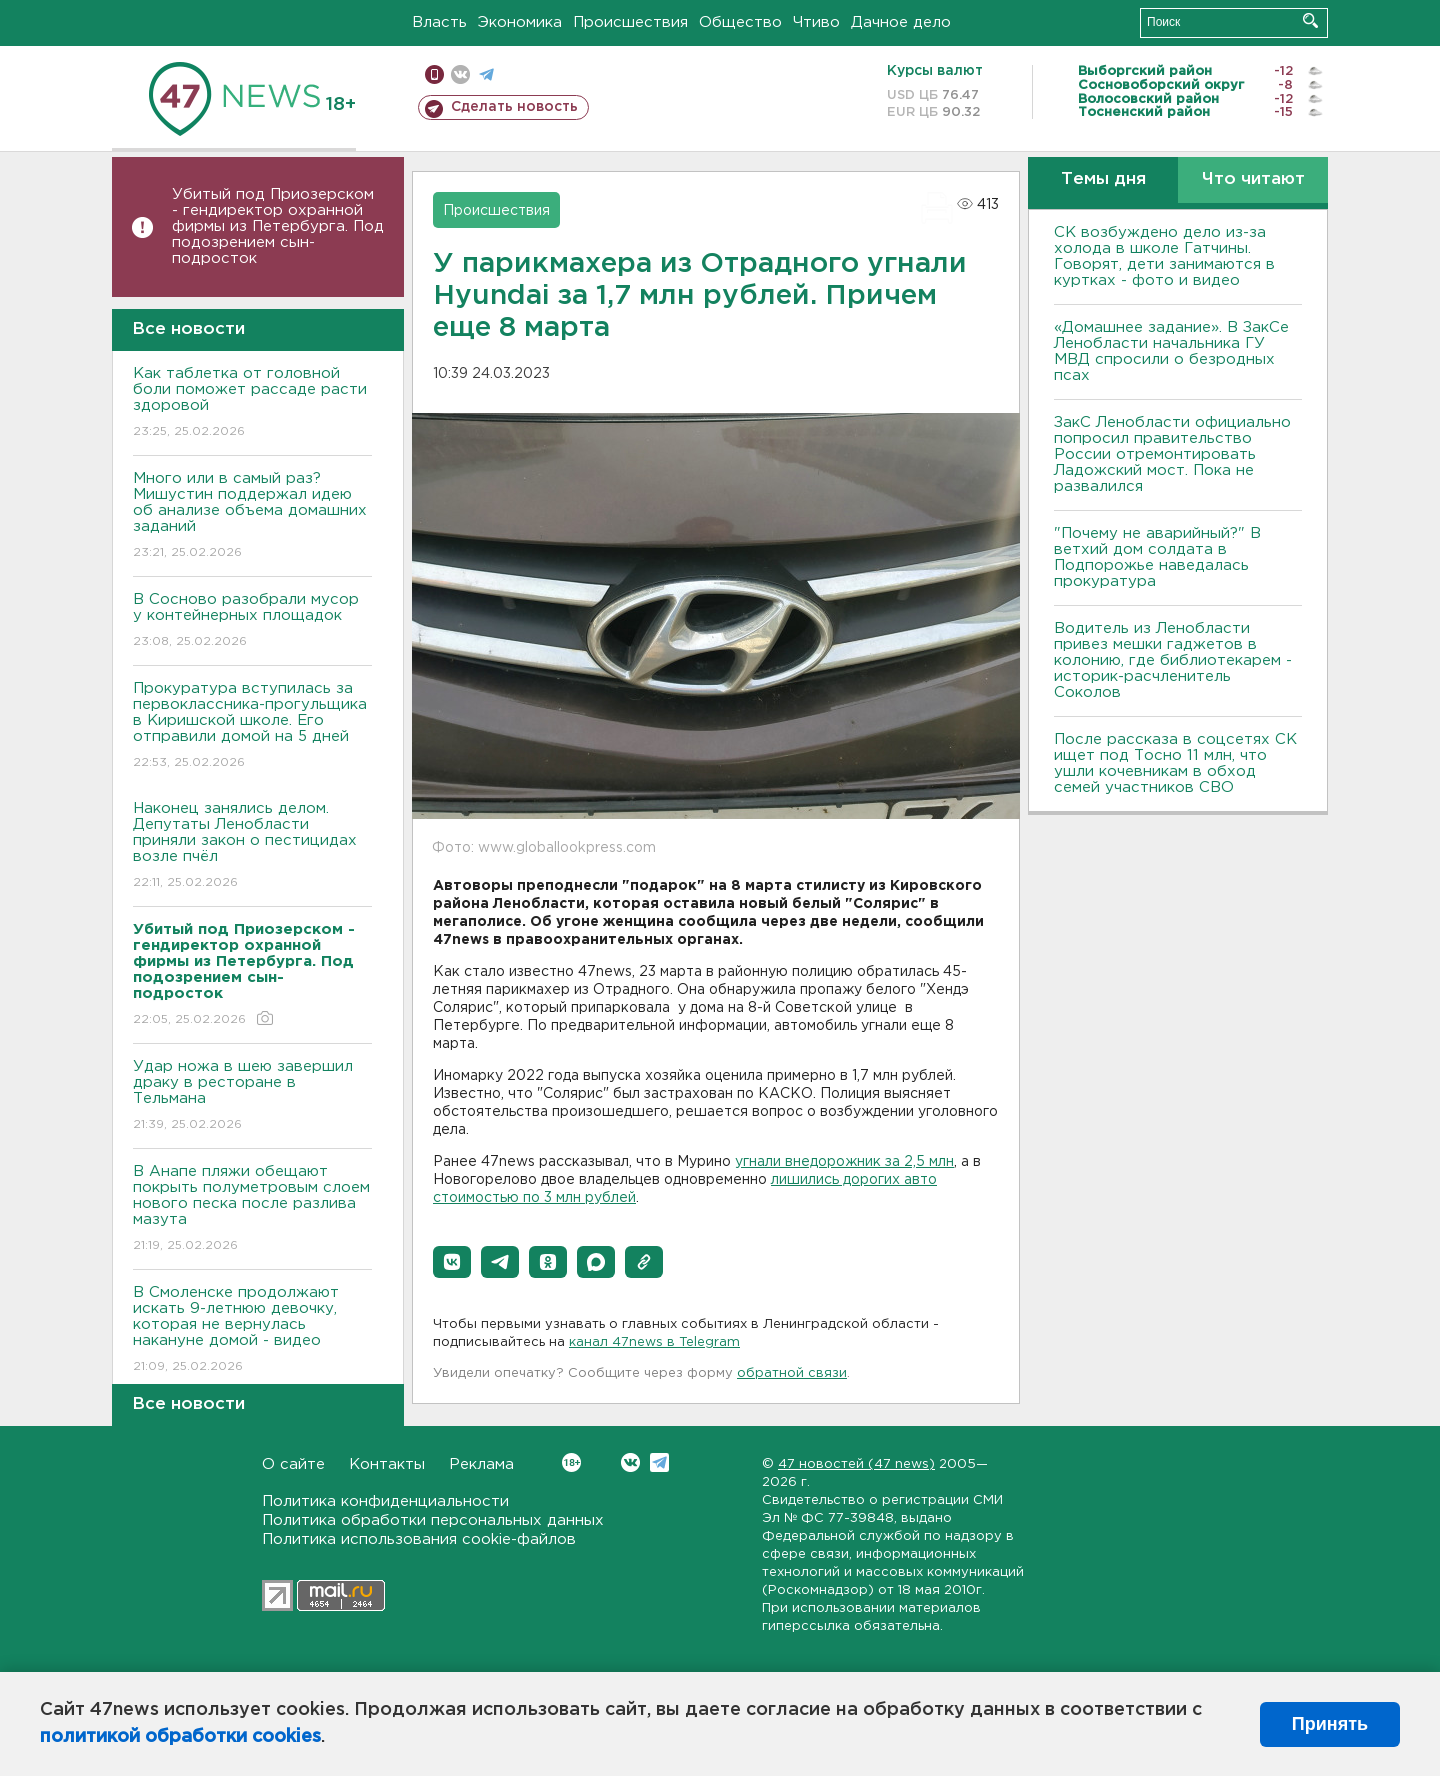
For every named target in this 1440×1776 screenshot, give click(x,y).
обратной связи (792, 1373)
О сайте (293, 1464)
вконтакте (460, 74)
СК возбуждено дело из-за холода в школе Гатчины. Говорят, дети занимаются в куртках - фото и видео (1164, 256)
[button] (452, 1262)
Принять (1330, 1724)
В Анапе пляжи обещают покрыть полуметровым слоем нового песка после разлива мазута (252, 1209)
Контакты (387, 1464)
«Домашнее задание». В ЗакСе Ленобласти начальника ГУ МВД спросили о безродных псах (1171, 351)
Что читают (1253, 179)
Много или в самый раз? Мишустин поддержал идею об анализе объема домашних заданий (252, 516)
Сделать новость (514, 107)
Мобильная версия (434, 74)
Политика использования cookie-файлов (419, 1539)
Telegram (659, 1462)
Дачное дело (901, 22)
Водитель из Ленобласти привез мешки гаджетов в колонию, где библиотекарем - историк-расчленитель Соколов (1173, 660)
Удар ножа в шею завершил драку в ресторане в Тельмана (252, 1096)
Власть (439, 22)
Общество (740, 22)
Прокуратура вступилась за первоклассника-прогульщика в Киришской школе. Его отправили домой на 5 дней (252, 726)
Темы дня (1103, 179)
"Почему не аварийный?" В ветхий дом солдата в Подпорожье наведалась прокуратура (1157, 557)
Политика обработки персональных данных (433, 1520)
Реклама (481, 1464)
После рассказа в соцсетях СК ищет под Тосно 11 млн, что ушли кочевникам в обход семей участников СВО (1175, 763)
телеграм (486, 74)
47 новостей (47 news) (856, 1464)
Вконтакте (571, 1462)
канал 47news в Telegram (654, 1342)
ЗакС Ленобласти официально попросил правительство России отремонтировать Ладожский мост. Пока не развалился (1172, 454)
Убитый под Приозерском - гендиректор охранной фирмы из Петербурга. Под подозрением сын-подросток (278, 226)
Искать (1310, 20)
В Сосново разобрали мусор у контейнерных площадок (252, 621)
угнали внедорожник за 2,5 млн (844, 1162)
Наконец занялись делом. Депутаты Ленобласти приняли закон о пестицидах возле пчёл (252, 846)
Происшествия (630, 22)
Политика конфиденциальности (385, 1501)
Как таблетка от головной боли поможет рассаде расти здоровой (252, 403)
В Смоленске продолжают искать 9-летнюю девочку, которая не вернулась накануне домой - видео (252, 1330)
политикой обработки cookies (180, 1737)
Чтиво (816, 22)
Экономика (520, 22)
